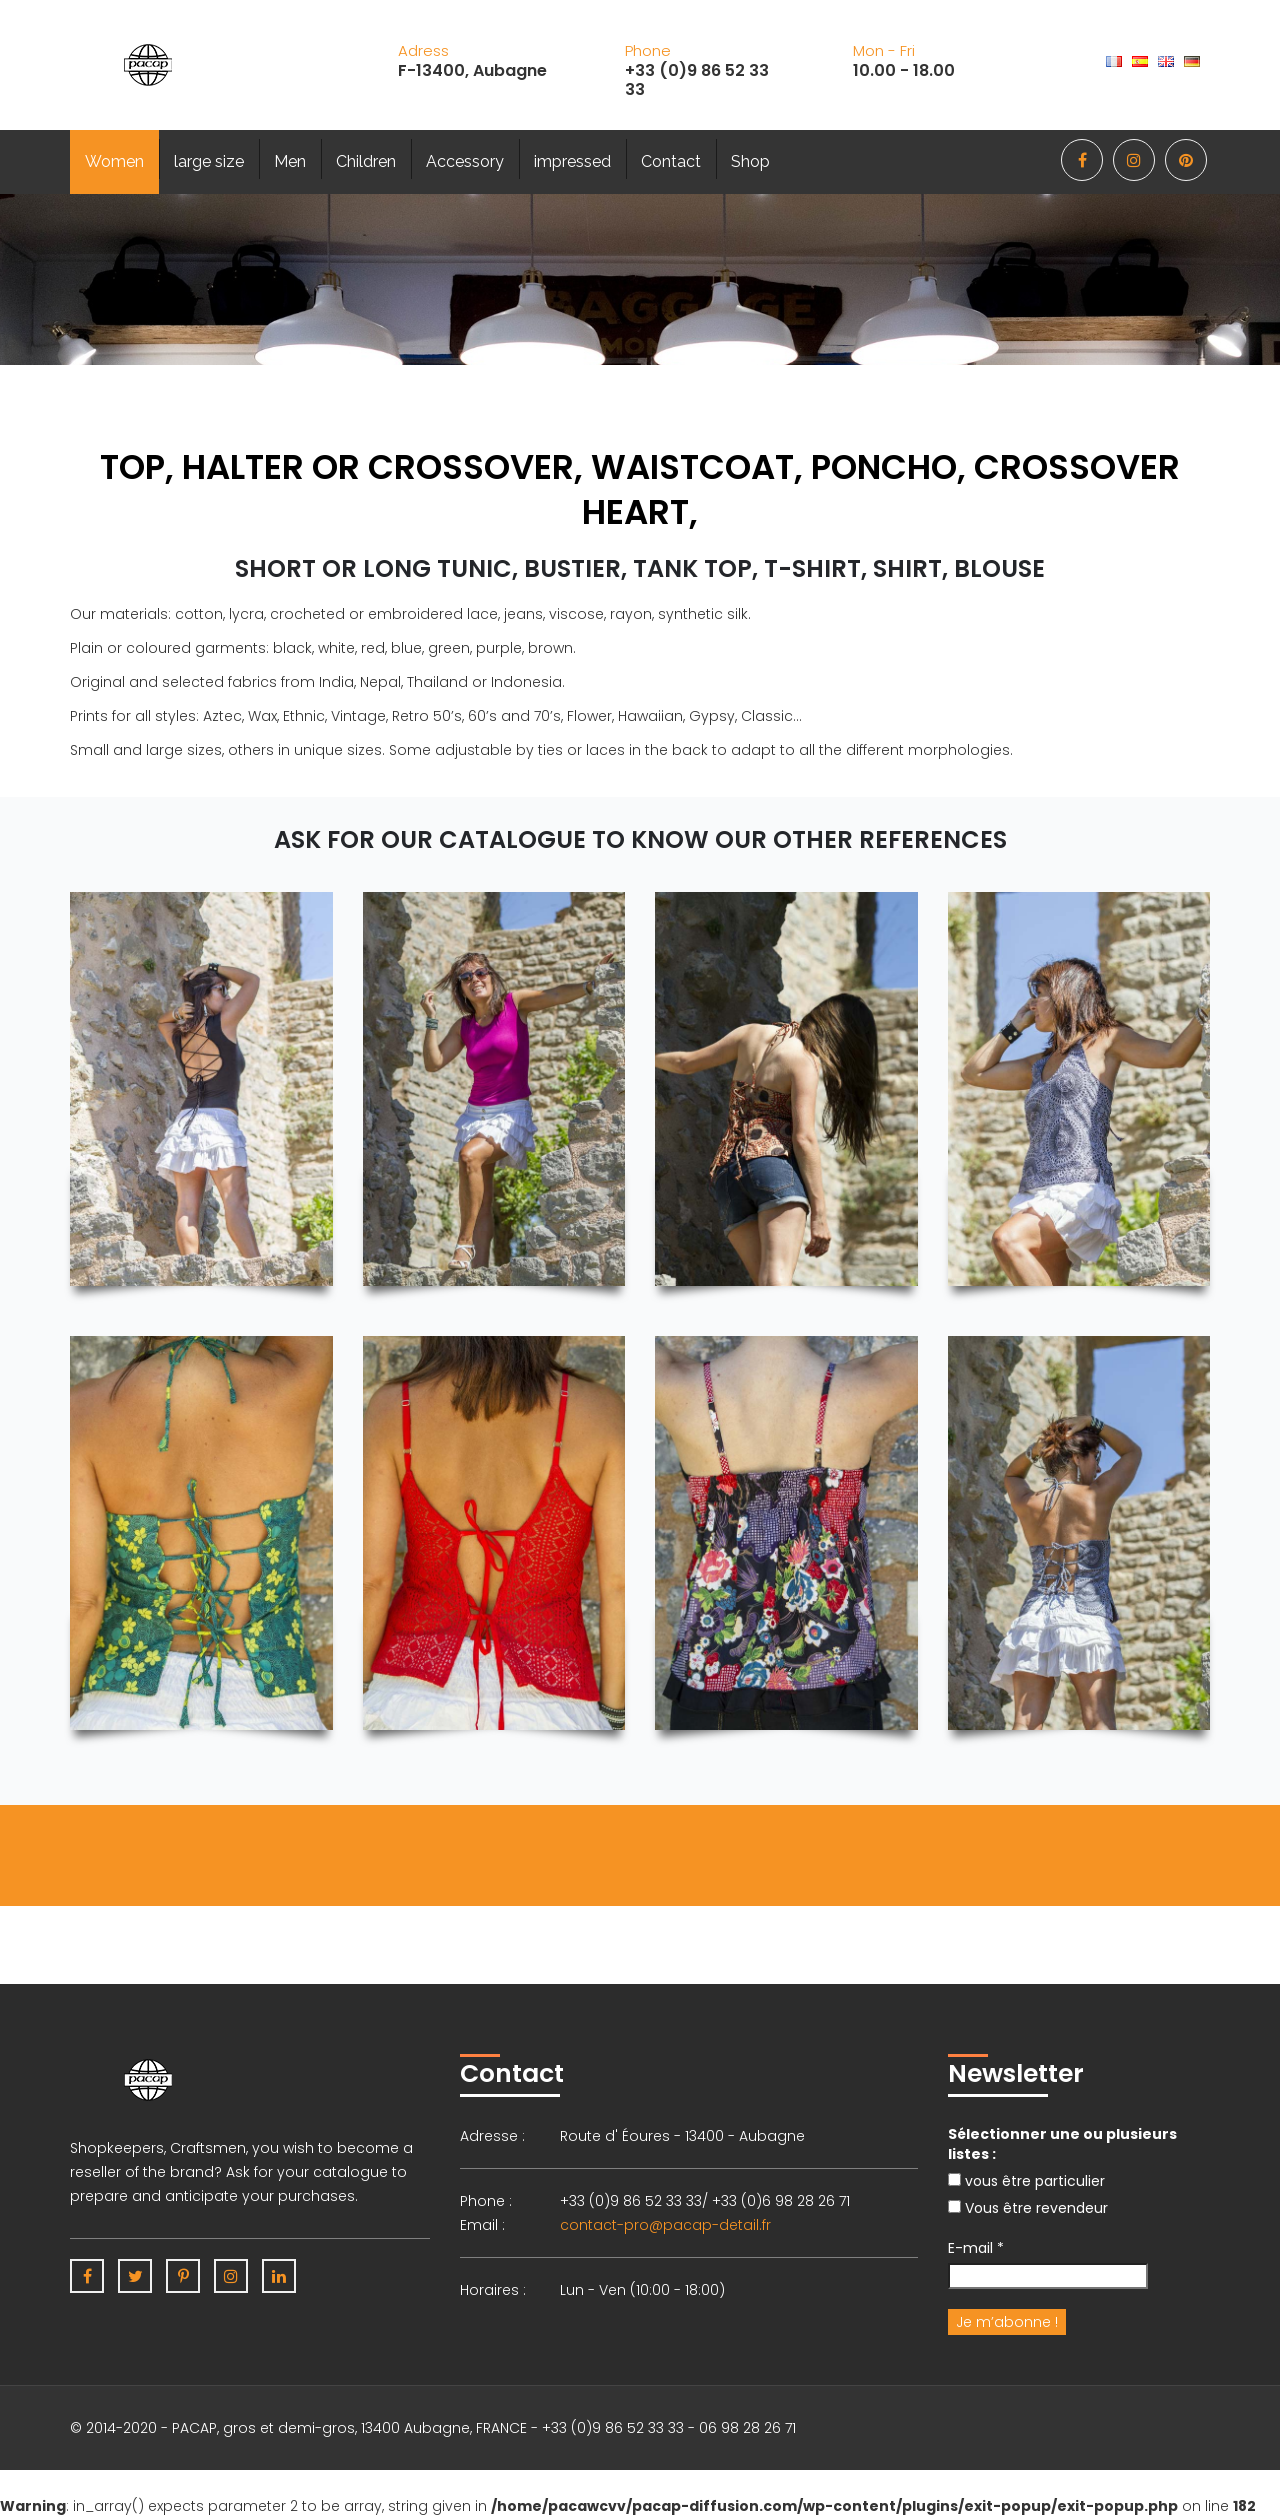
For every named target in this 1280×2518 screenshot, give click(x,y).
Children (366, 161)
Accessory (465, 161)
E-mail (976, 2248)
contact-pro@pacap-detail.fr (665, 2225)
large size (209, 161)
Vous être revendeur (1028, 2208)
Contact (671, 161)
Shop (750, 161)
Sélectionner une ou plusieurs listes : (1062, 2144)
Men (290, 161)
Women (114, 161)
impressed (572, 161)
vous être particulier (1026, 2181)
